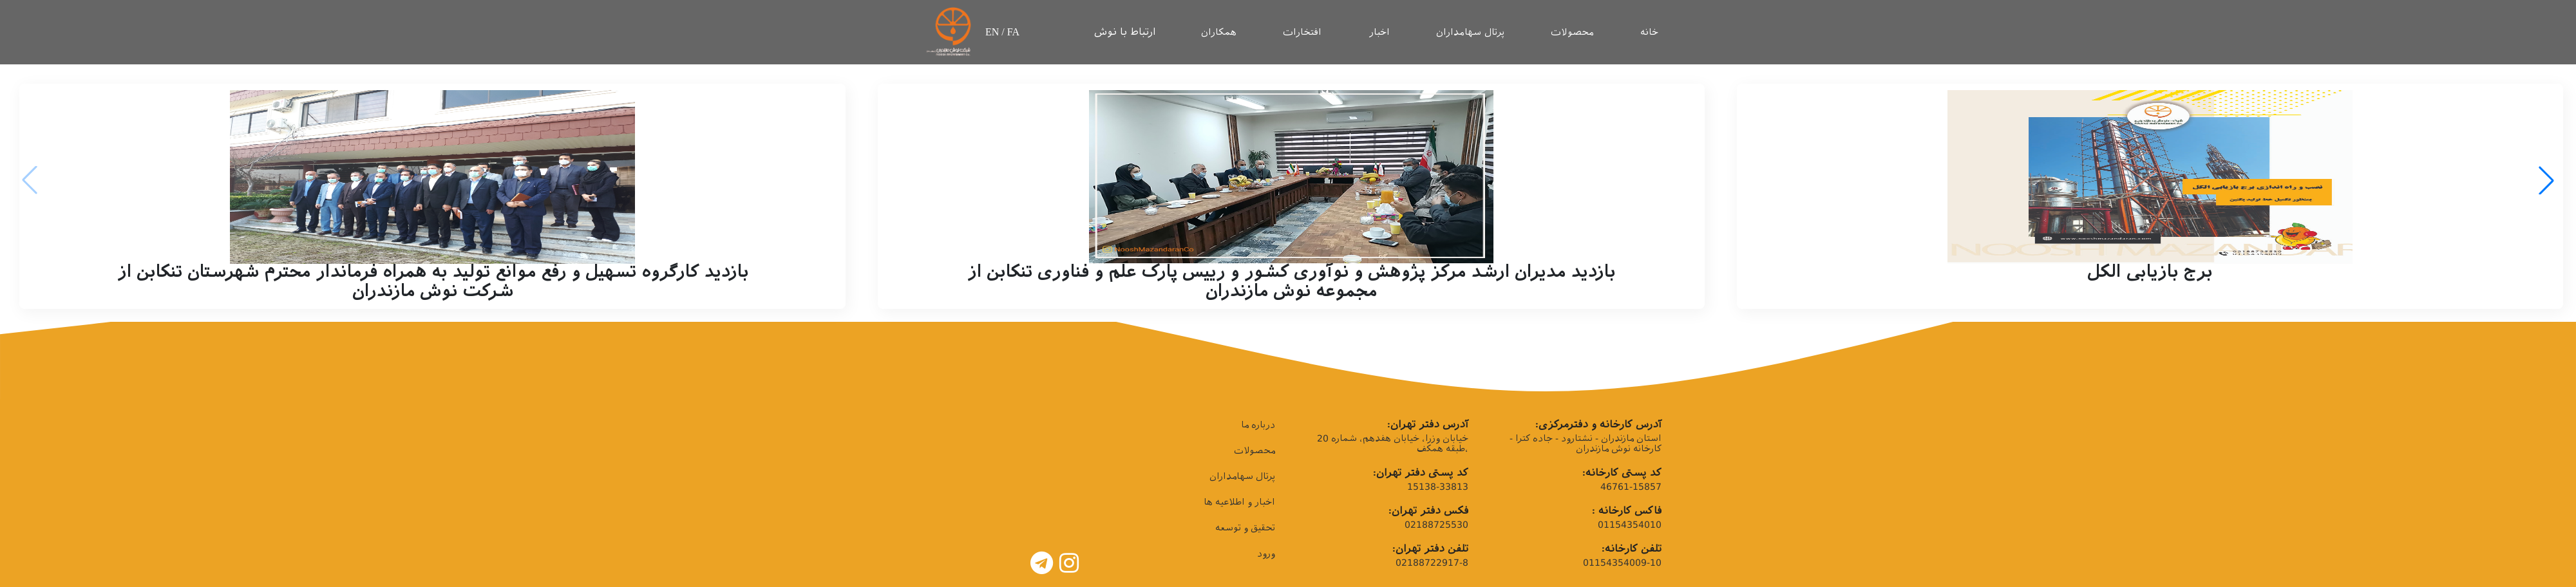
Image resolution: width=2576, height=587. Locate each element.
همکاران (1218, 32)
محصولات (1572, 32)
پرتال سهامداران (1470, 32)
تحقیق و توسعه (1245, 528)
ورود (1266, 553)
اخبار (1379, 32)
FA (1013, 31)
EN (993, 31)
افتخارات (1302, 32)
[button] (2546, 180)
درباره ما (1258, 425)
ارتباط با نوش (1125, 32)
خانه (1649, 32)
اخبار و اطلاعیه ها (1239, 502)
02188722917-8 (1432, 562)
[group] (432, 196)
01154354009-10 (1622, 562)
